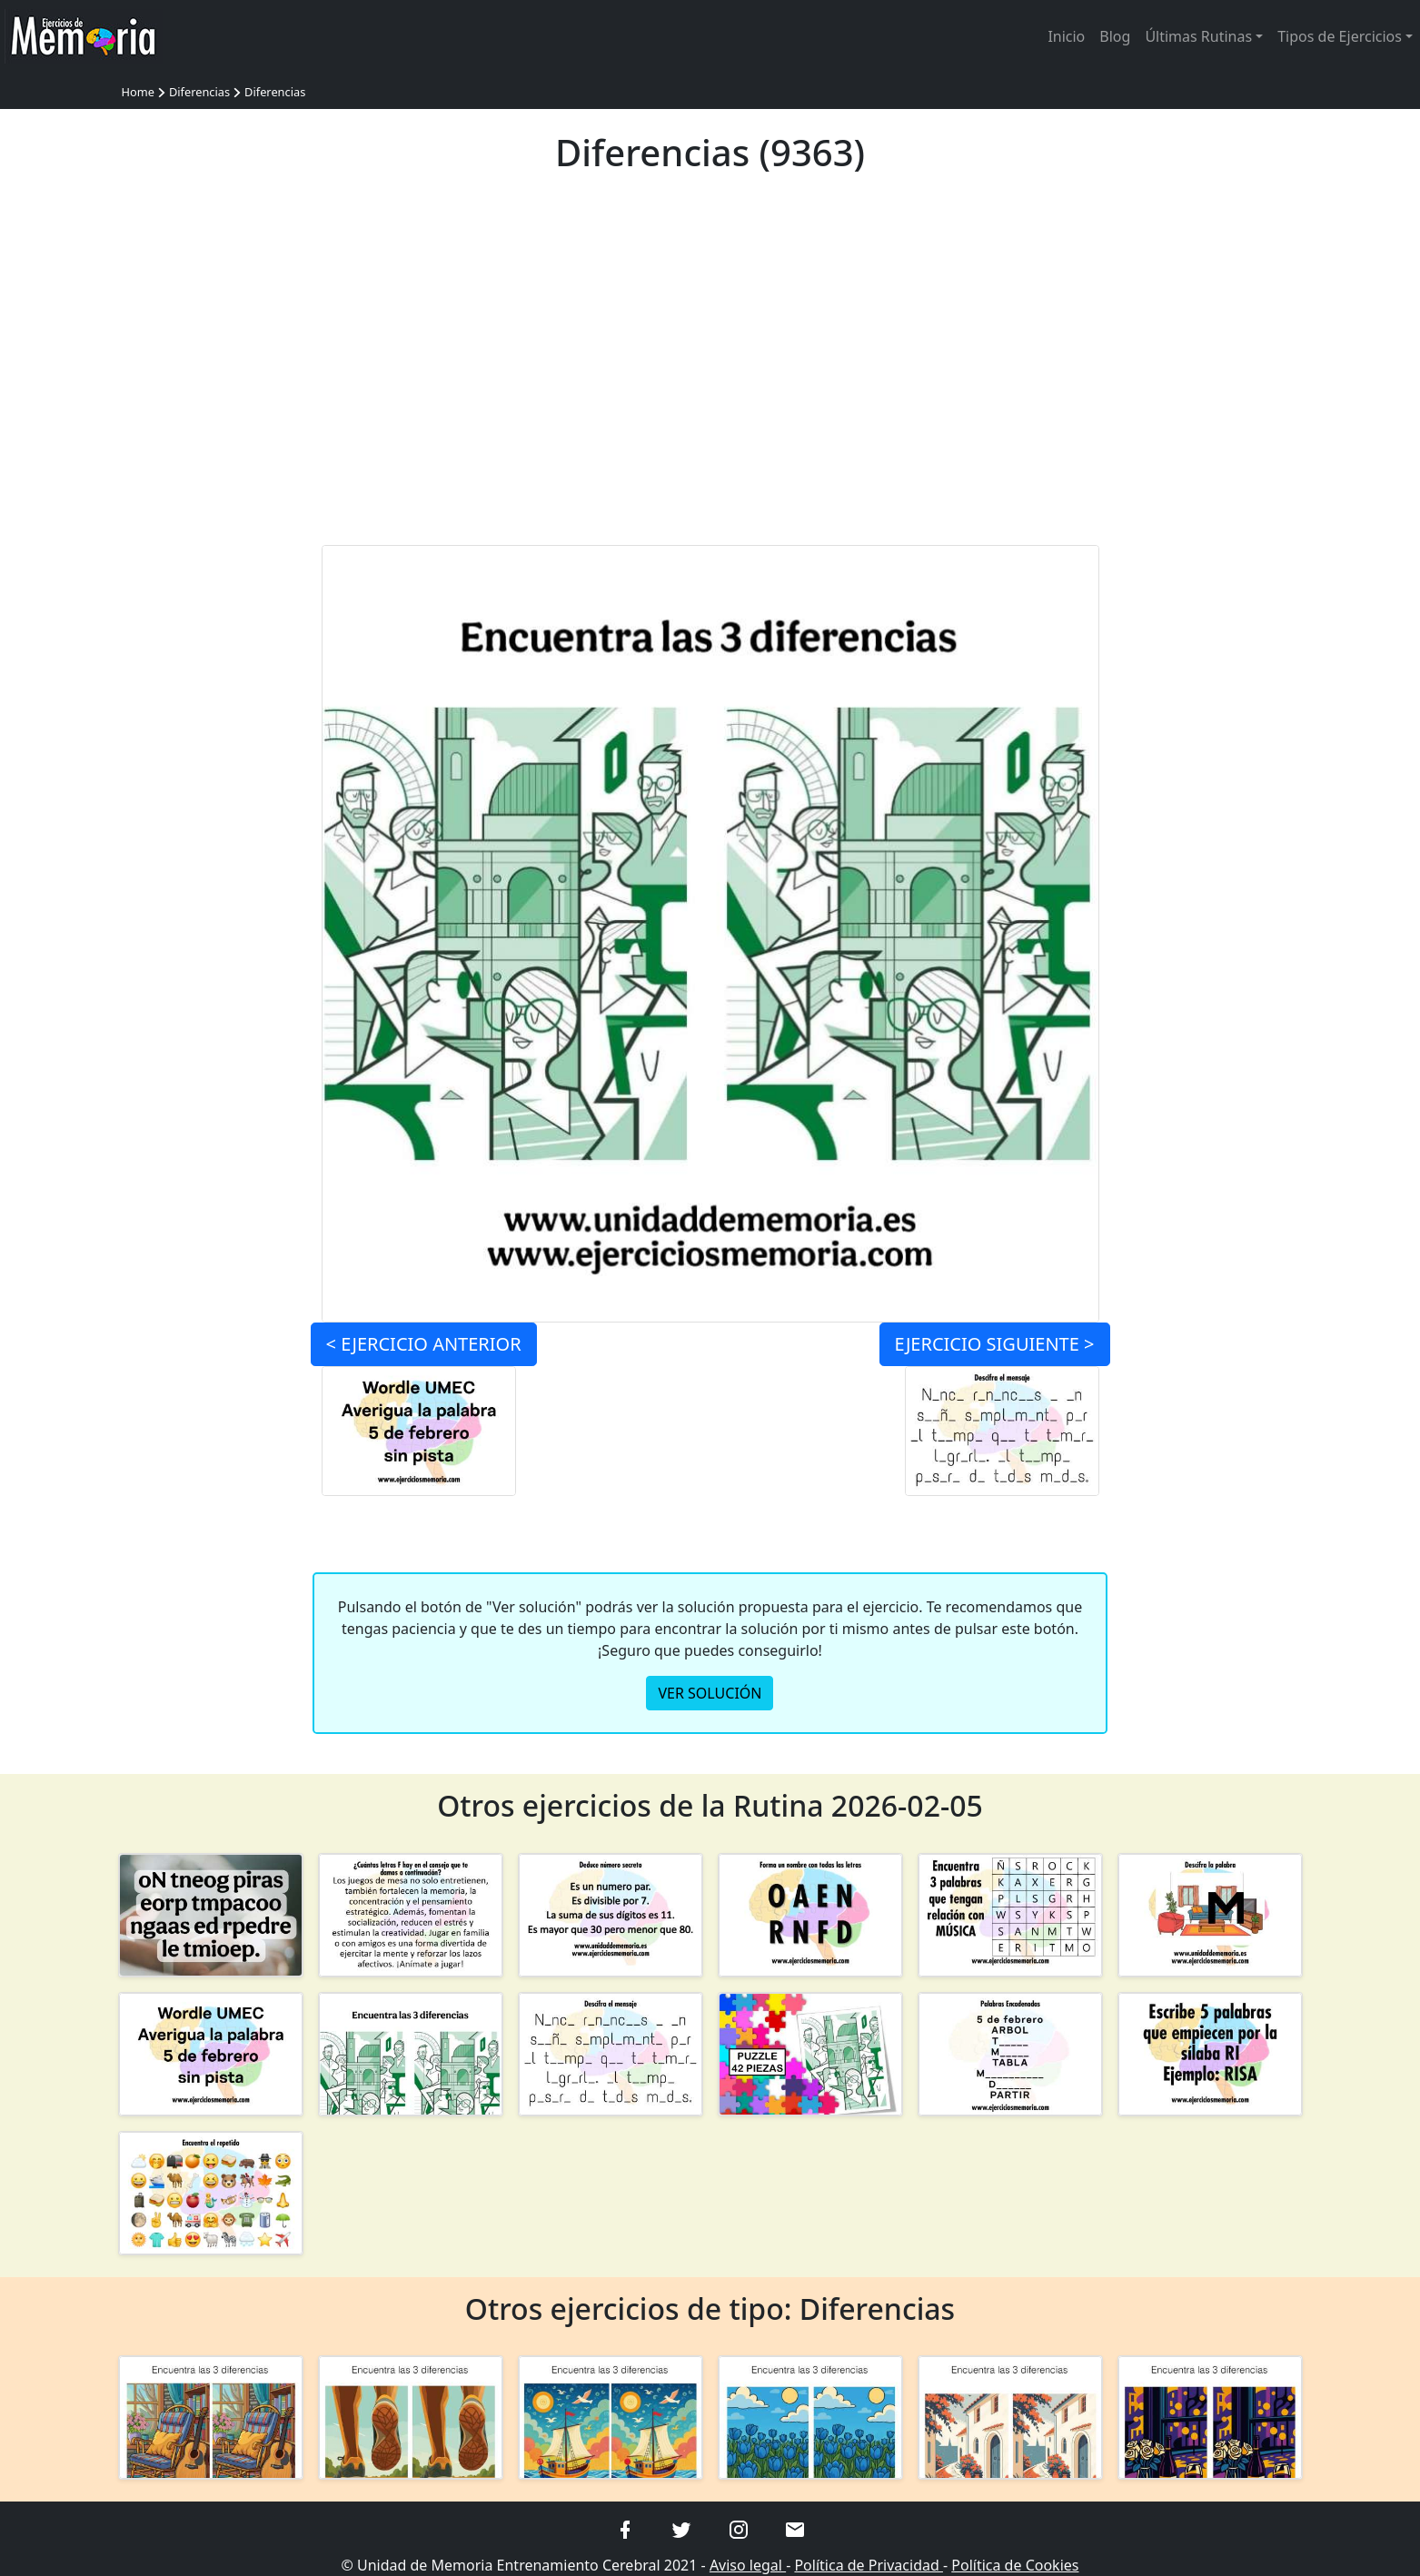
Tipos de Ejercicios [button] (1339, 36)
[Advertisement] (710, 370)
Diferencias (199, 92)
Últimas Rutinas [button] (1198, 36)
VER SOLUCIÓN (709, 1693)
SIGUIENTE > (995, 1344)
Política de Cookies (1014, 2565)
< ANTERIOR (423, 1344)
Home (138, 92)
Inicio (1066, 36)
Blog (1114, 36)
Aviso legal (748, 2565)
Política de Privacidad (868, 2565)
